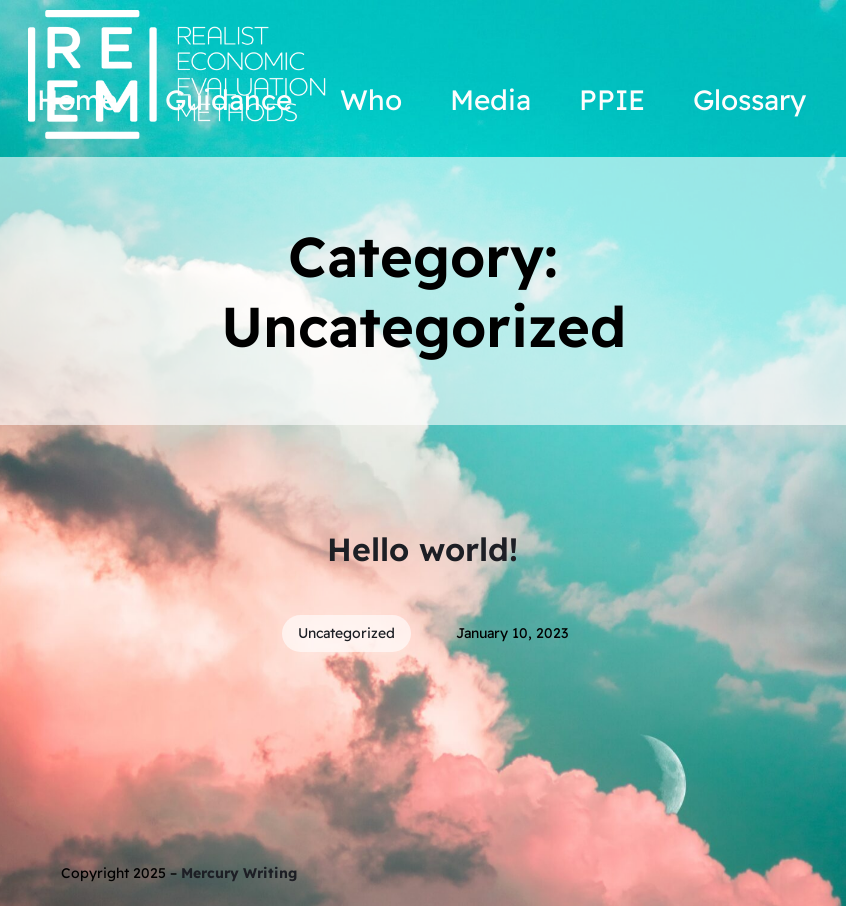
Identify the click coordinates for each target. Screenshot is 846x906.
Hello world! (422, 549)
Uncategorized (346, 633)
